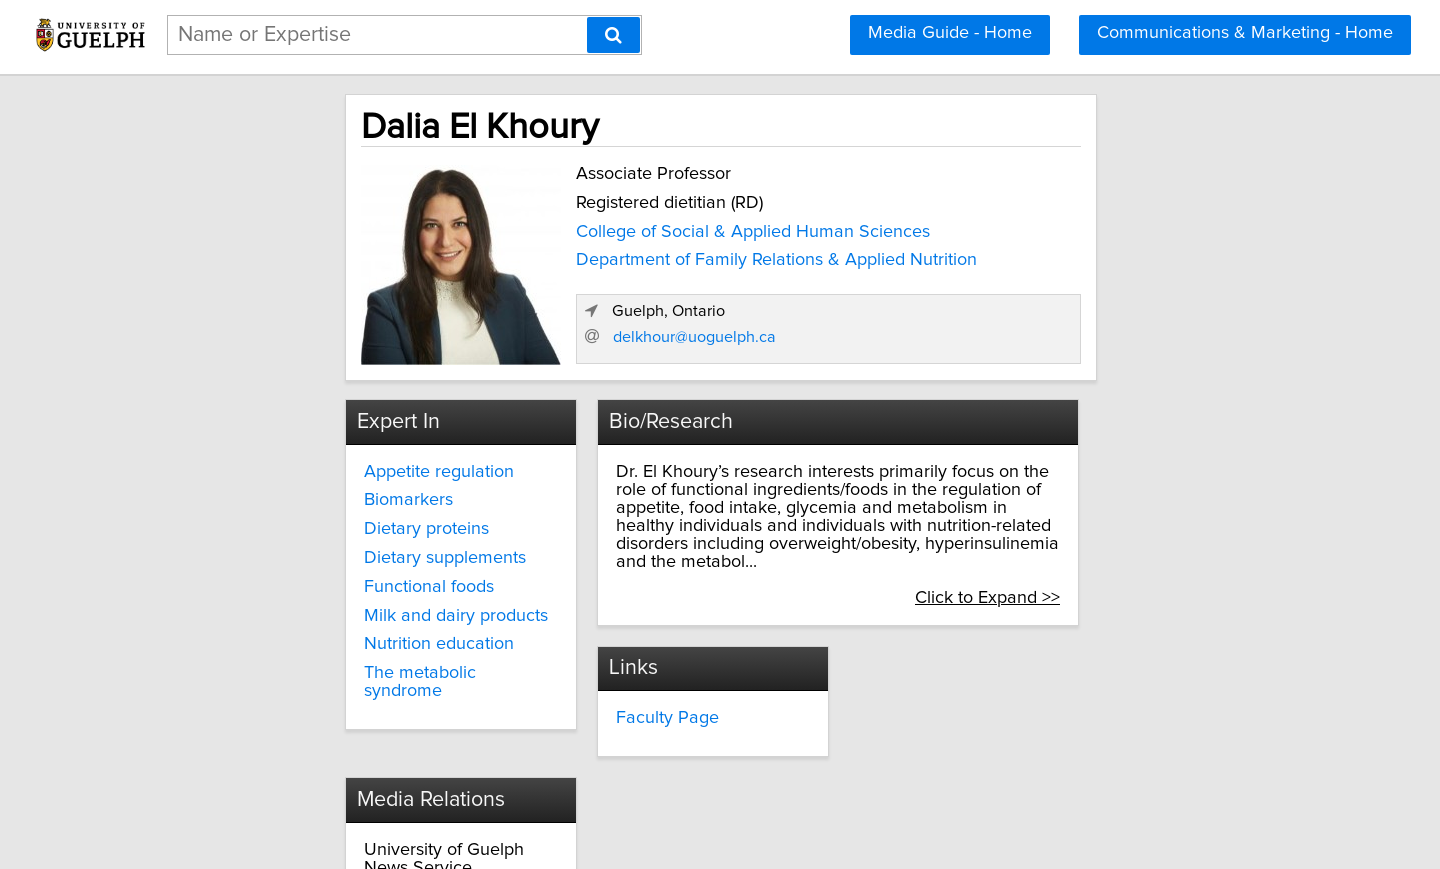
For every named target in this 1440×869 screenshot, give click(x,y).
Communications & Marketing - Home (1245, 33)
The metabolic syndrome (333, 665)
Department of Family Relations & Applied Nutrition (637, 255)
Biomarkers (280, 493)
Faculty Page (609, 675)
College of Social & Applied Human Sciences (614, 227)
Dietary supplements (317, 550)
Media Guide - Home (950, 33)
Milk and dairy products (328, 608)
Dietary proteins (298, 521)
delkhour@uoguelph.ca (1012, 329)
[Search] (613, 35)
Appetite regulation (311, 464)
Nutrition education (311, 637)
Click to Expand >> (1131, 554)
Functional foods (301, 579)
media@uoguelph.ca (960, 711)
